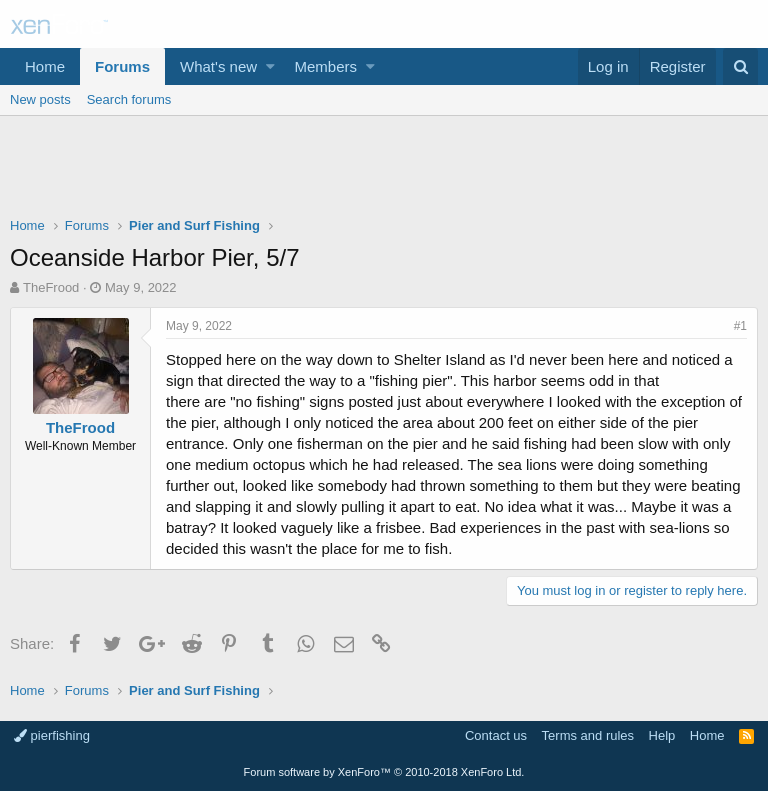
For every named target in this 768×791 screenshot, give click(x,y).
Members (326, 66)
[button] (270, 66)
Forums (122, 66)
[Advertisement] (384, 171)
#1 (740, 326)
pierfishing (52, 735)
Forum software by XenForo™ (384, 772)
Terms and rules (588, 735)
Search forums (129, 99)
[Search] (740, 66)
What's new (218, 66)
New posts (40, 99)
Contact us (496, 735)
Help (662, 735)
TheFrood (51, 287)
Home (45, 66)
